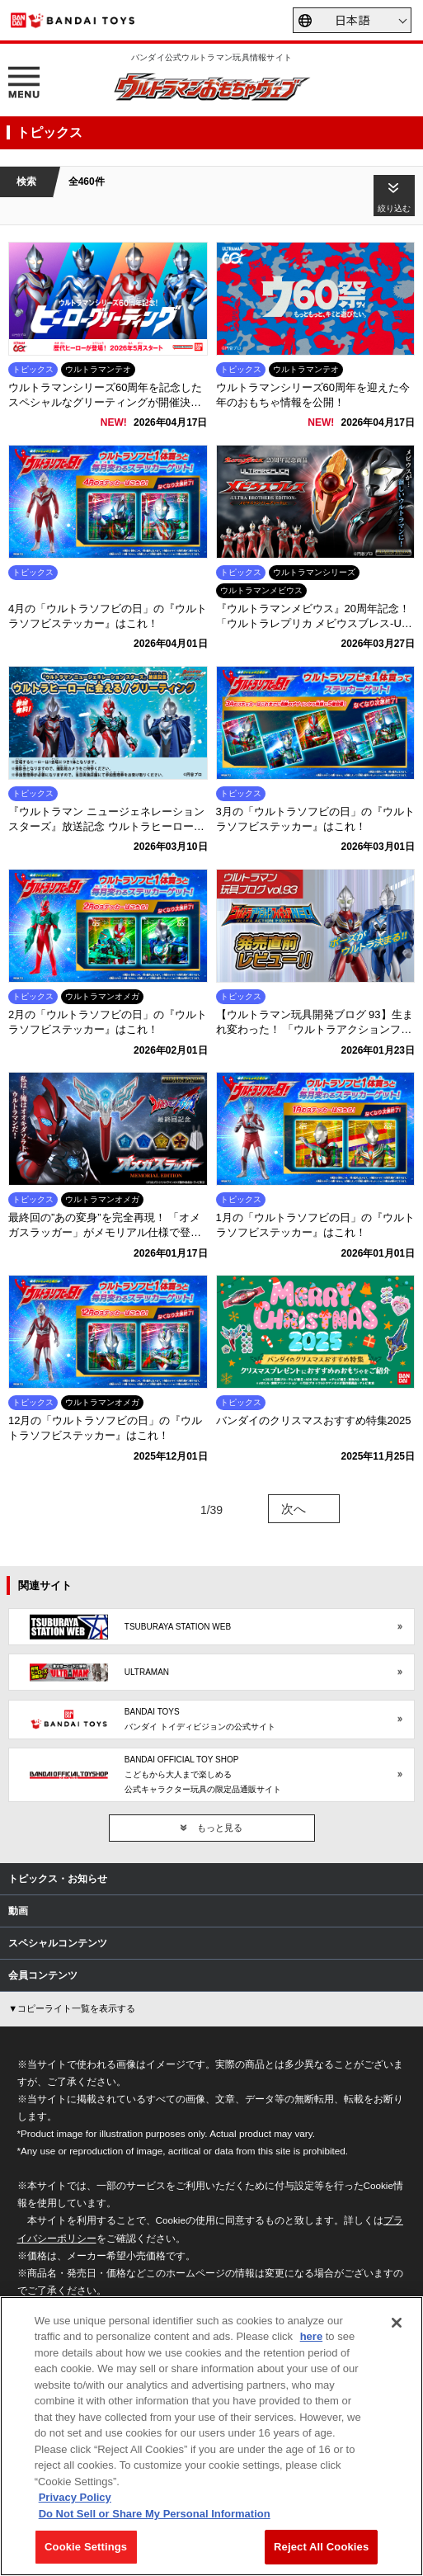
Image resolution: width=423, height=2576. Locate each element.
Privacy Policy (75, 2497)
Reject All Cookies (321, 2547)
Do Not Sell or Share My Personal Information (154, 2514)
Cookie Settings (86, 2547)
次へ (293, 1509)
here (311, 2336)
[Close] (396, 2323)
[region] (211, 2436)
